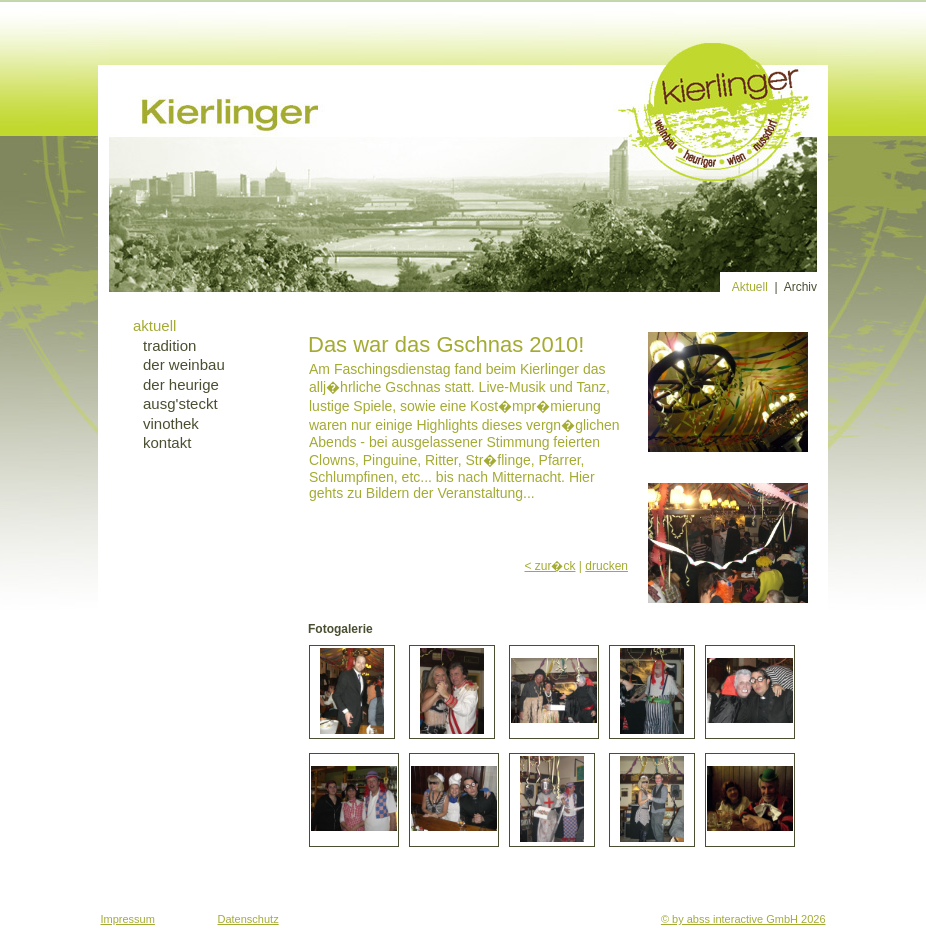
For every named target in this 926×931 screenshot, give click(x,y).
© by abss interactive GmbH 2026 (743, 919)
